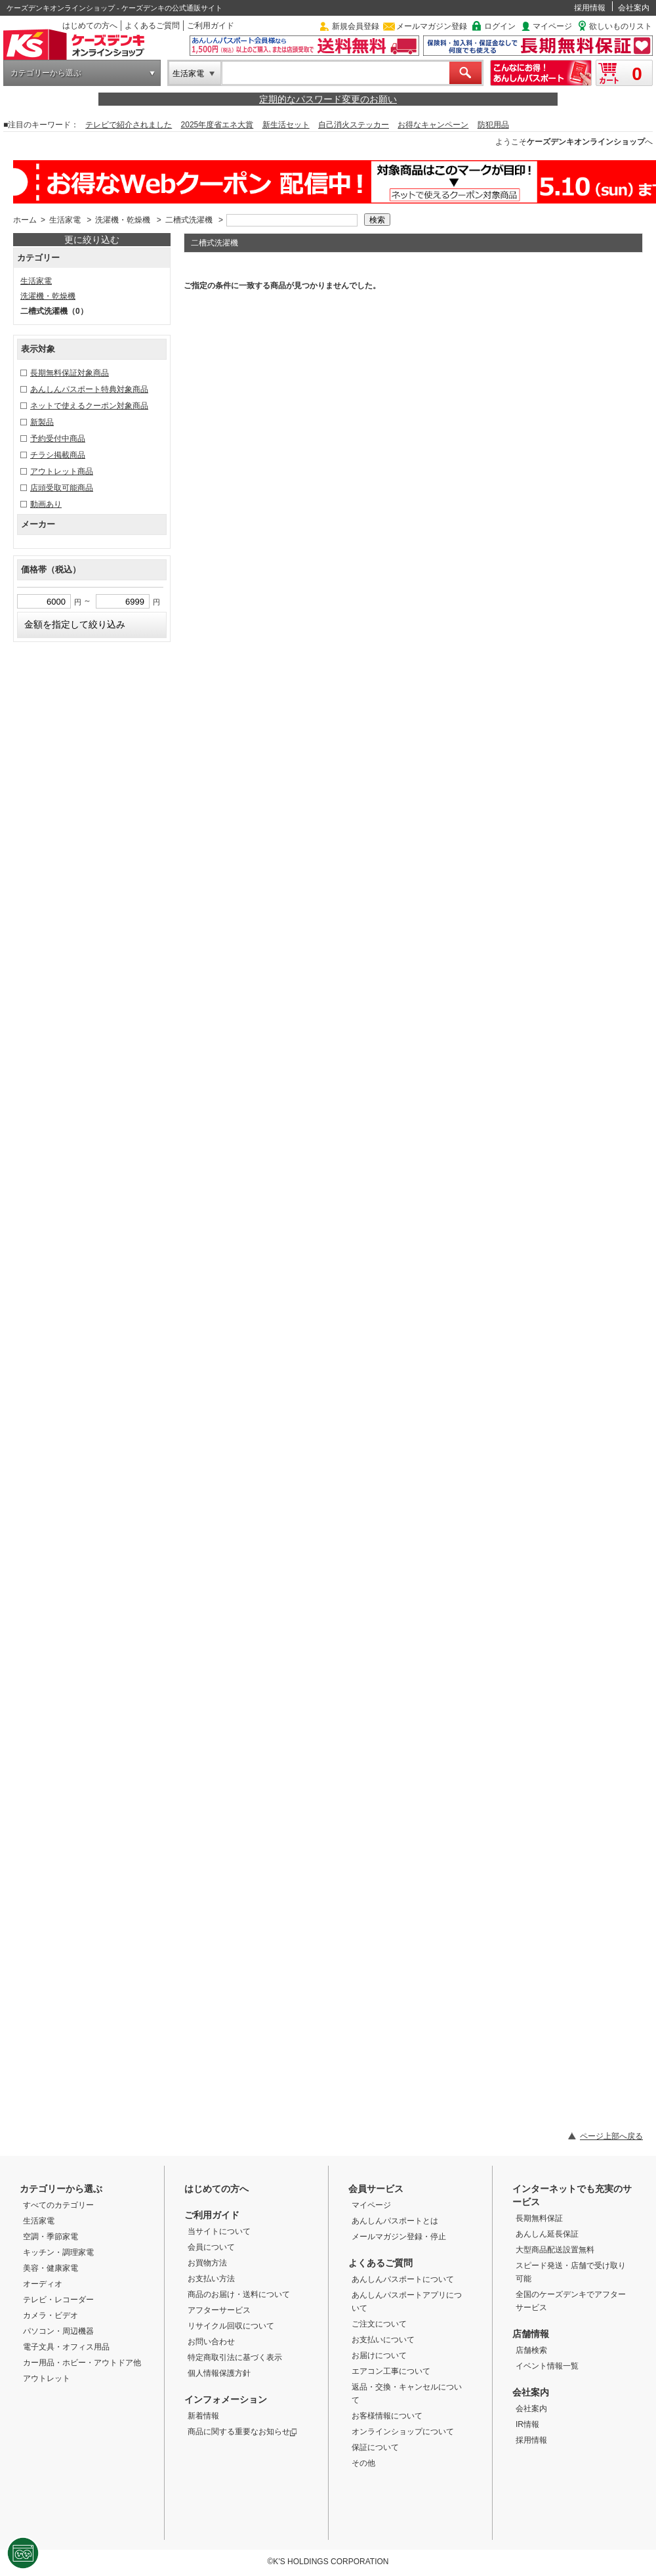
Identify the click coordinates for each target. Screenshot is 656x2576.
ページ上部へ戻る (611, 2136)
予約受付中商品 (57, 438)
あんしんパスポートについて (403, 2279)
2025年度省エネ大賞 (217, 124)
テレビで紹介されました (128, 124)
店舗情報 (530, 2334)
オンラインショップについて (403, 2431)
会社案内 (633, 7)
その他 (363, 2463)
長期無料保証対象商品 (69, 372)
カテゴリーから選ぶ (45, 72)
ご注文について (379, 2324)
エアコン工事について (391, 2371)
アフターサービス (219, 2310)
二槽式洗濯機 (189, 220)
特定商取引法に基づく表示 (235, 2357)
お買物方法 (207, 2262)
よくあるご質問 (152, 25)
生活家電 (188, 73)
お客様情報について (387, 2415)
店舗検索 (531, 2350)
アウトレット (46, 2378)
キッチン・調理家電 (58, 2252)
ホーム (25, 220)
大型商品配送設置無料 (555, 2249)
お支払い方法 (211, 2278)
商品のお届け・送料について (239, 2294)
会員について (211, 2247)
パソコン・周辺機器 (58, 2331)
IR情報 (527, 2424)
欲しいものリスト (620, 26)
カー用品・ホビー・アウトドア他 (82, 2362)
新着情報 (203, 2415)
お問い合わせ (211, 2341)
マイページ (552, 26)
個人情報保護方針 (219, 2373)
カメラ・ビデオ (50, 2315)
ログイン (500, 26)
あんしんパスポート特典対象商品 (89, 389)
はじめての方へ (89, 25)
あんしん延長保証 (547, 2234)
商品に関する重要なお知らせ (242, 2431)
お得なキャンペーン (433, 124)
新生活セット (286, 124)
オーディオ (42, 2283)
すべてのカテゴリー (58, 2205)
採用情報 (589, 7)
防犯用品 (493, 124)
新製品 (42, 422)
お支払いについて (383, 2339)
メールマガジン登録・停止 (399, 2236)
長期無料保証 (539, 2218)
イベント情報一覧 (547, 2366)
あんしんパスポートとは (395, 2220)
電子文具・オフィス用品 (66, 2346)
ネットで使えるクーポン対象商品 (89, 405)
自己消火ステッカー (353, 124)
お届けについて (379, 2355)
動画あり (46, 504)
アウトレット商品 (61, 471)
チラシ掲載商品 (57, 455)
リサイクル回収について (231, 2325)
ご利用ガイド (210, 25)
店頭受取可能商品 (61, 487)
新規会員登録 (355, 26)
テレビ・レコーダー (58, 2299)
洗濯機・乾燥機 (122, 220)
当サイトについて (219, 2231)
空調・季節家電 (50, 2236)
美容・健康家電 (50, 2268)
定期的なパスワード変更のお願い (328, 99)
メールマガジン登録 (431, 26)
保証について (375, 2447)
